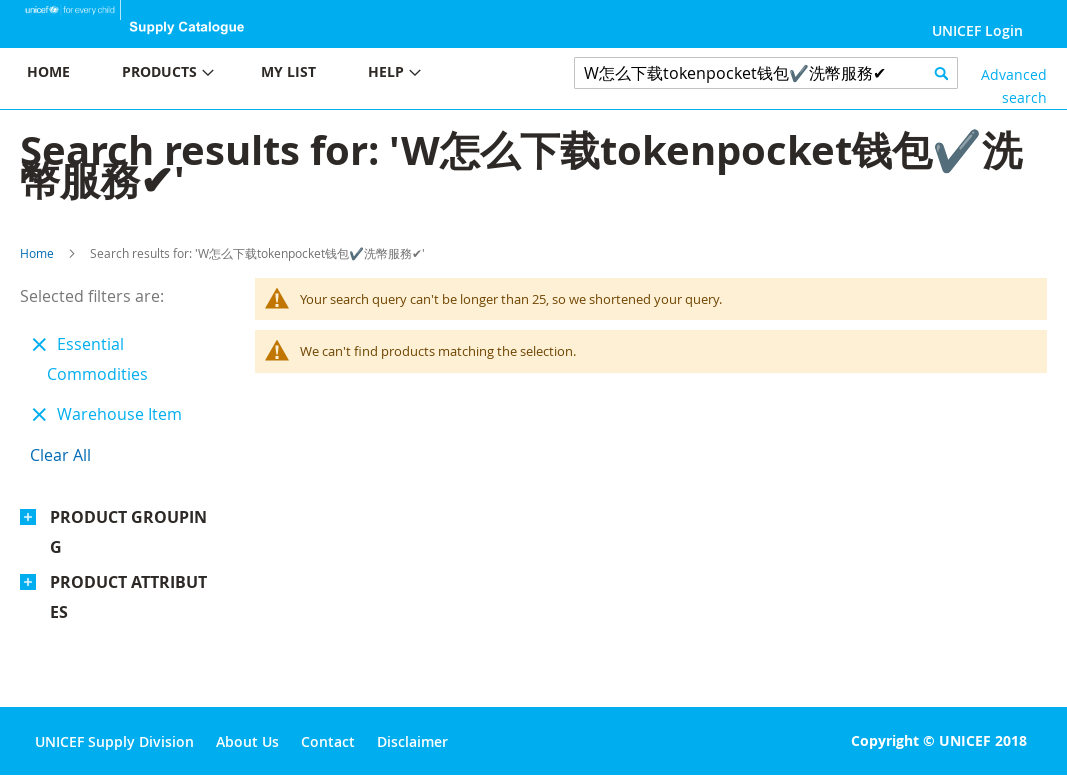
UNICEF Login (977, 30)
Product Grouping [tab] (128, 532)
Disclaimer (412, 741)
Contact (328, 741)
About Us (247, 741)
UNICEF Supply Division (114, 741)
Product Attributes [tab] (128, 597)
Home (37, 253)
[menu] (267, 74)
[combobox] (766, 73)
